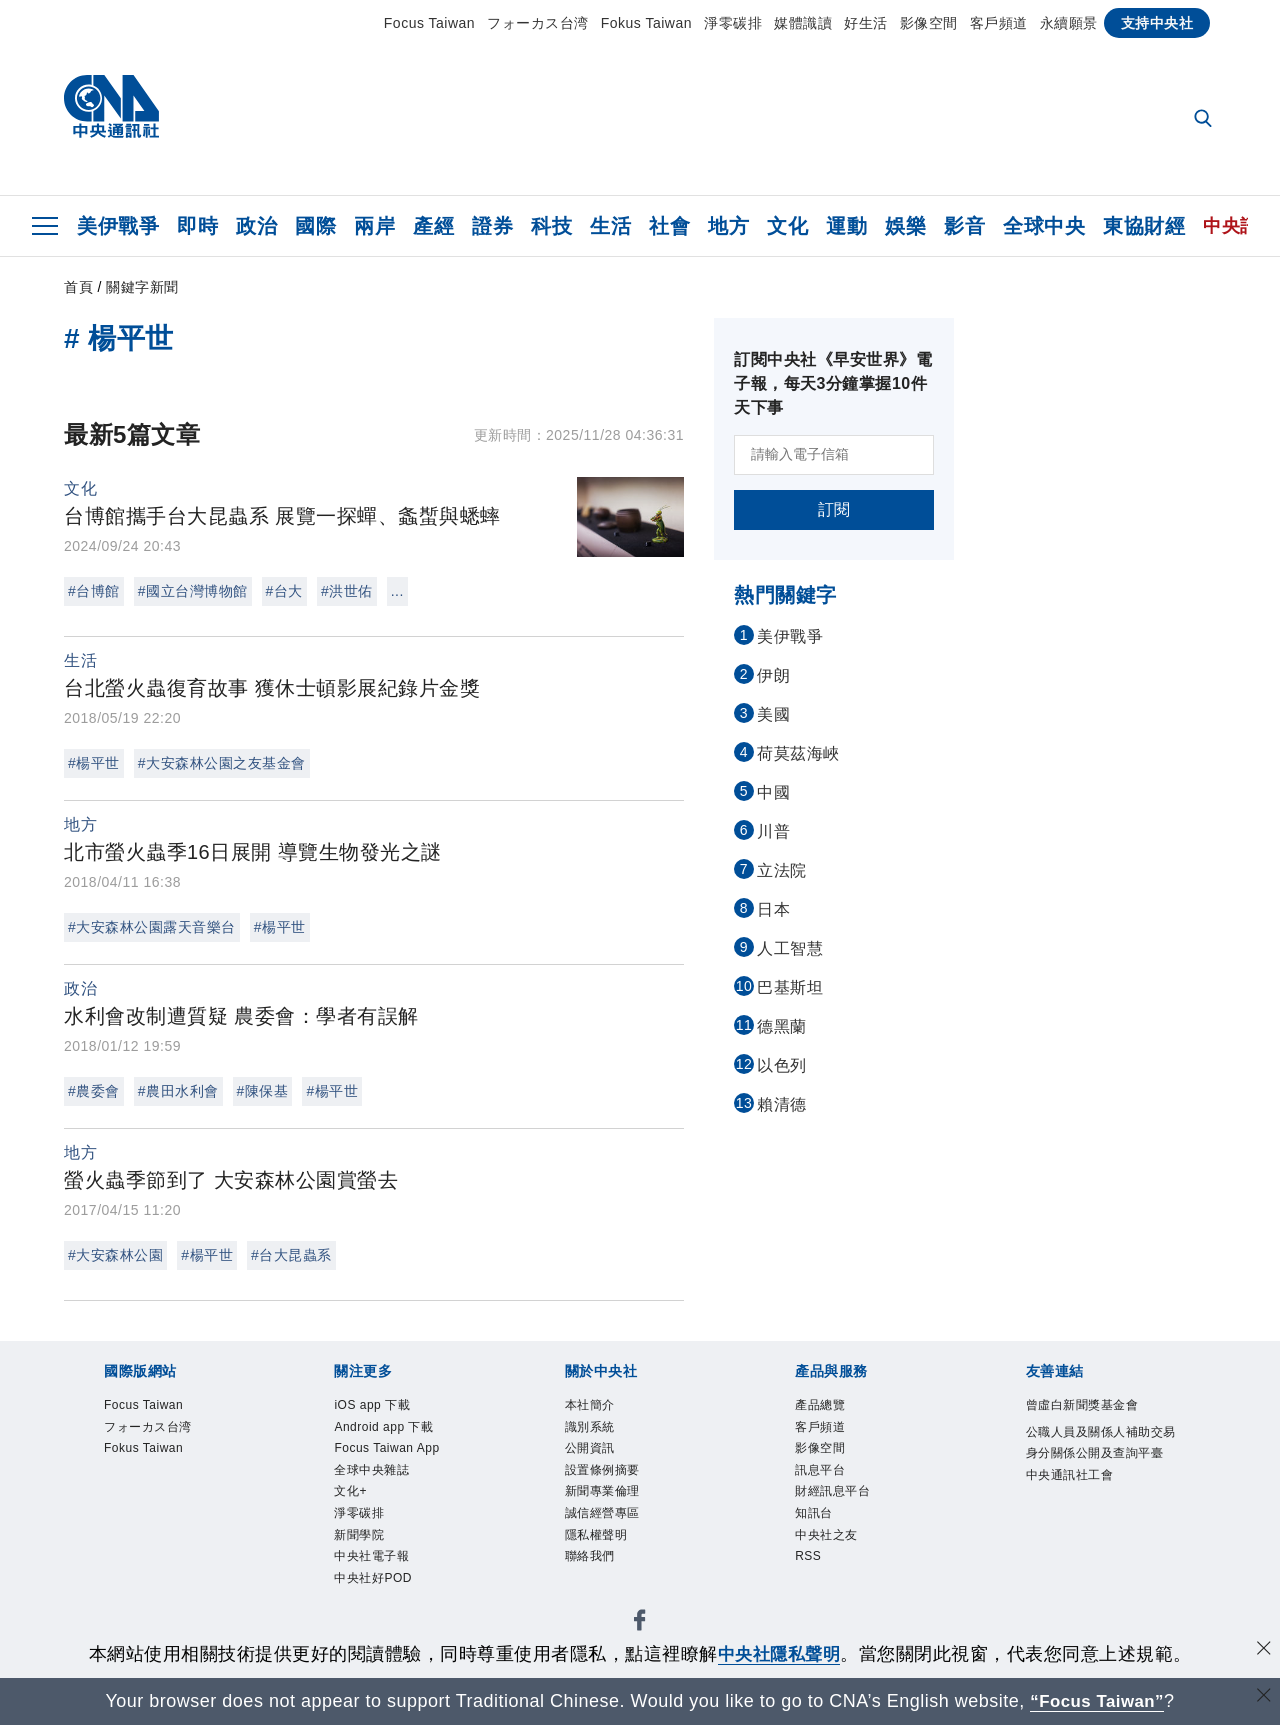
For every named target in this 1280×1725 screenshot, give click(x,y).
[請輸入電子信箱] (834, 455)
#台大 (284, 591)
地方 (728, 226)
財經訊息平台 (838, 1504)
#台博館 (94, 591)
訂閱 (834, 509)
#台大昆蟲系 (291, 1255)
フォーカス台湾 (538, 23)
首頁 (78, 287)
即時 (197, 226)
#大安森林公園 (115, 1255)
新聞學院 (363, 1552)
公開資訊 (594, 1455)
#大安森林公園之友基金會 (222, 763)
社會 (669, 226)
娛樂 (905, 226)
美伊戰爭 (118, 226)
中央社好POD (379, 1601)
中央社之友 (831, 1552)
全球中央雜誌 (377, 1480)
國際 (315, 226)
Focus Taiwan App (396, 1455)
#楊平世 (94, 763)
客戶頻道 (999, 23)
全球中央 (1044, 226)
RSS (810, 1577)
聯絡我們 (594, 1577)
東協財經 (1144, 226)
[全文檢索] (1205, 120)
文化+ (353, 1504)
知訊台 (817, 1528)
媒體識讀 (803, 23)
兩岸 (374, 226)
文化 (787, 226)
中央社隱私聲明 (779, 1654)
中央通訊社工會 (1077, 1507)
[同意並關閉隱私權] (1263, 1651)
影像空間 (929, 23)
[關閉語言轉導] (1263, 1698)
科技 (551, 226)
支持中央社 (1157, 23)
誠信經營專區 (608, 1528)
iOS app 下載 (378, 1407)
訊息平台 (824, 1480)
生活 (610, 226)
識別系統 (594, 1431)
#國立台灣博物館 (193, 591)
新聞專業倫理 (608, 1504)
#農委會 (94, 1091)
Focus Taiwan (429, 23)
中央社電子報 (377, 1577)
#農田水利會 (178, 1091)
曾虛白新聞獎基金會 (1091, 1407)
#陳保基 (263, 1091)
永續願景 (1069, 23)
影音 (964, 226)
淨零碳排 (733, 23)
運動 (846, 226)
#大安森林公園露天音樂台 (152, 927)
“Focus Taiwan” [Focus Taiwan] (1097, 1701)
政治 (256, 226)
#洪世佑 (347, 591)
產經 (433, 226)
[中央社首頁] (111, 111)
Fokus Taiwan (646, 23)
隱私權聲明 (601, 1552)
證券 (492, 226)
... (397, 591)
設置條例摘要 (608, 1480)
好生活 (866, 23)
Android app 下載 (392, 1431)
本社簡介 (594, 1407)
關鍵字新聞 (142, 287)
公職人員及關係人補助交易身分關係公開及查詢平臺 (1098, 1458)
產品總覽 (824, 1407)
